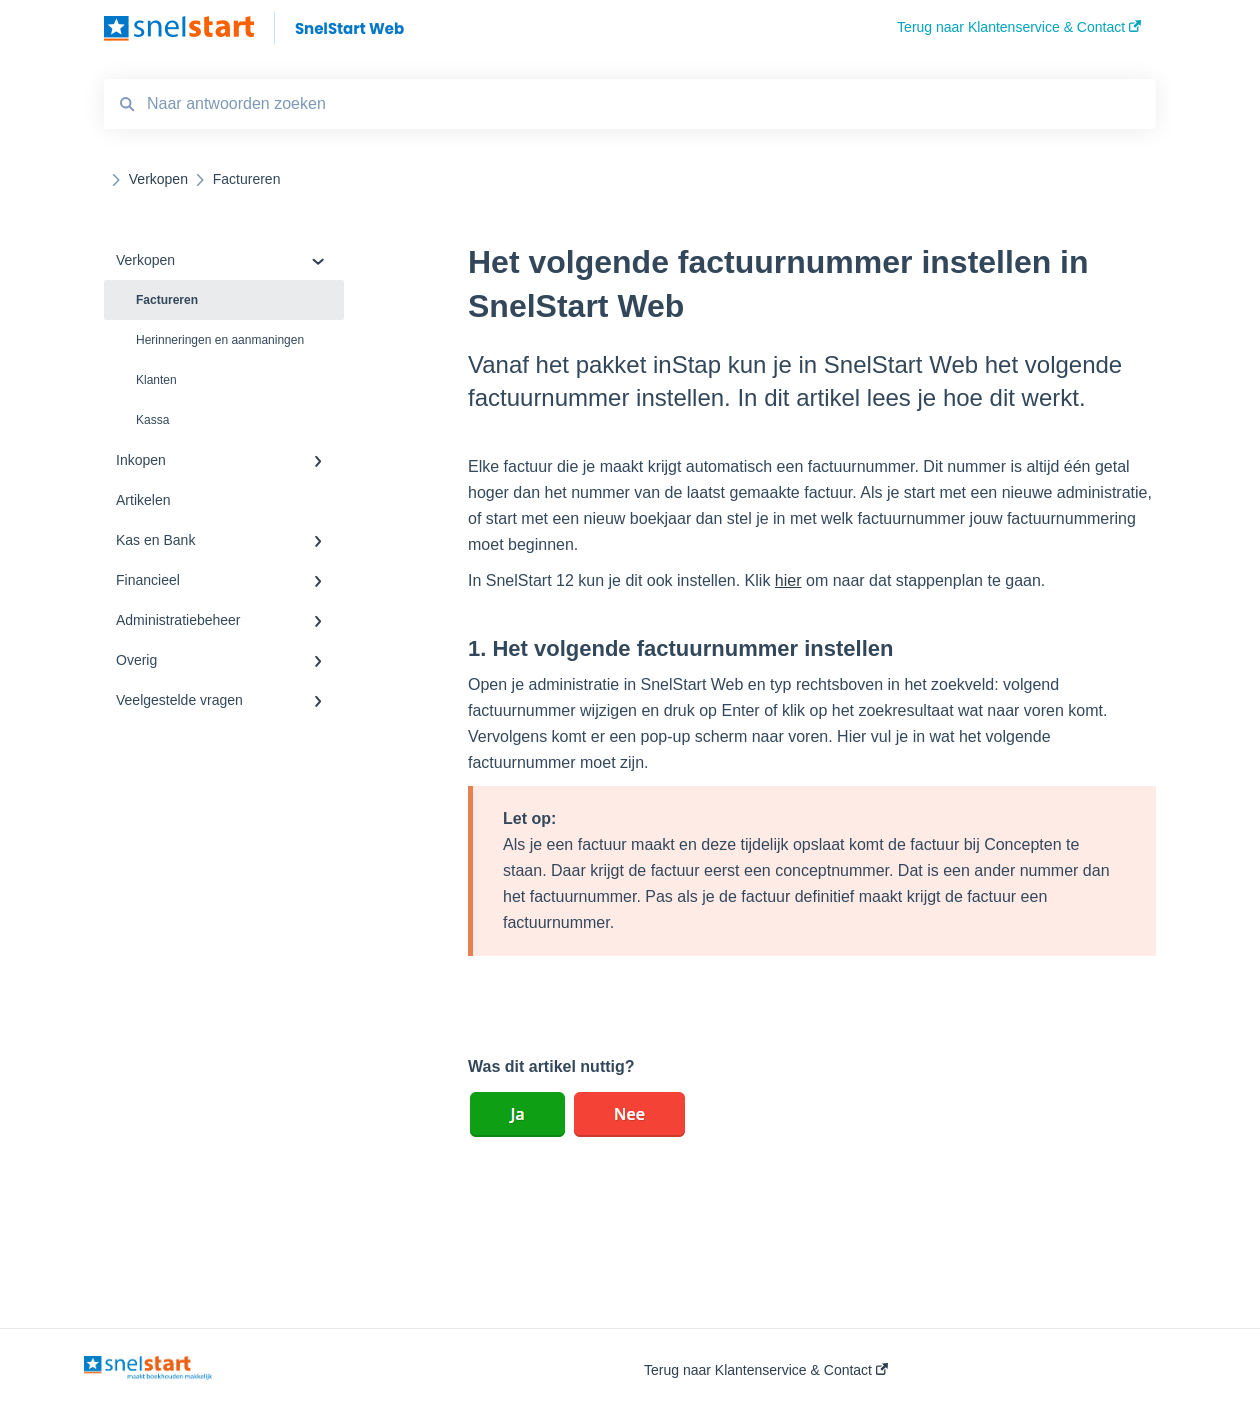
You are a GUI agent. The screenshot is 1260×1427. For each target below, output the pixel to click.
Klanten (156, 380)
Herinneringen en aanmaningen (220, 340)
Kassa (152, 420)
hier (788, 580)
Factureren (167, 300)
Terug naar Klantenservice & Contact (766, 1370)
